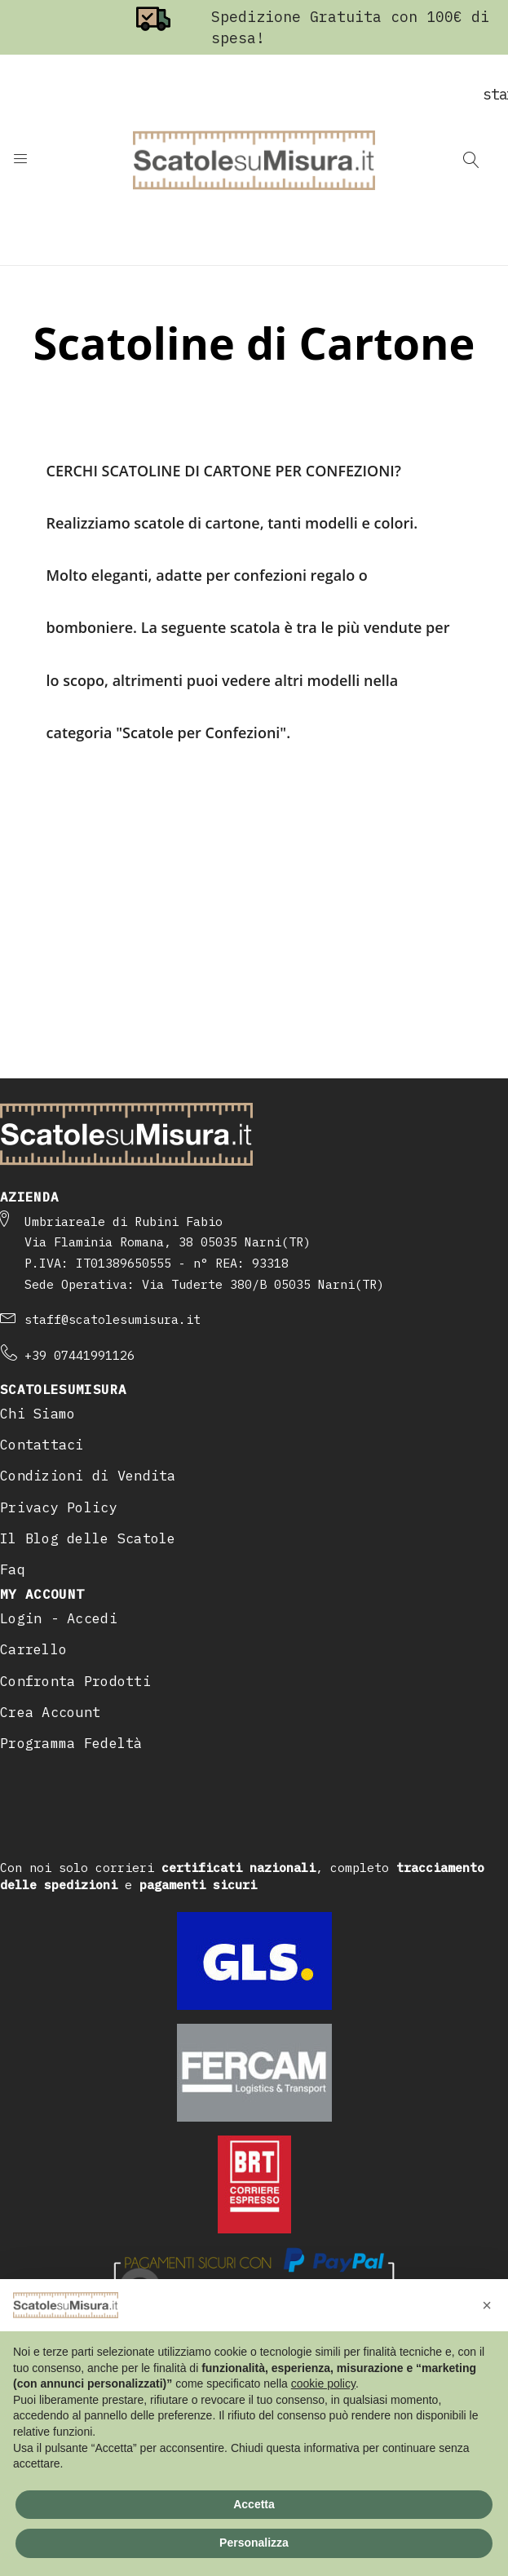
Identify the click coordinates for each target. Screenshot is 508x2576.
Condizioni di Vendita (88, 1476)
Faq (12, 1569)
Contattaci (42, 1445)
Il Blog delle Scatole (88, 1538)
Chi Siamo (37, 1414)
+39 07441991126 (79, 1355)
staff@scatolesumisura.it (112, 1319)
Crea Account (50, 1712)
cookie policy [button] (323, 2383)
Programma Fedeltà (71, 1743)
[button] (487, 2305)
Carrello (33, 1649)
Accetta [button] (254, 2504)
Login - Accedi (58, 1618)
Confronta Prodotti (75, 1681)
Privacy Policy (58, 1507)
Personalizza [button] (254, 2542)
